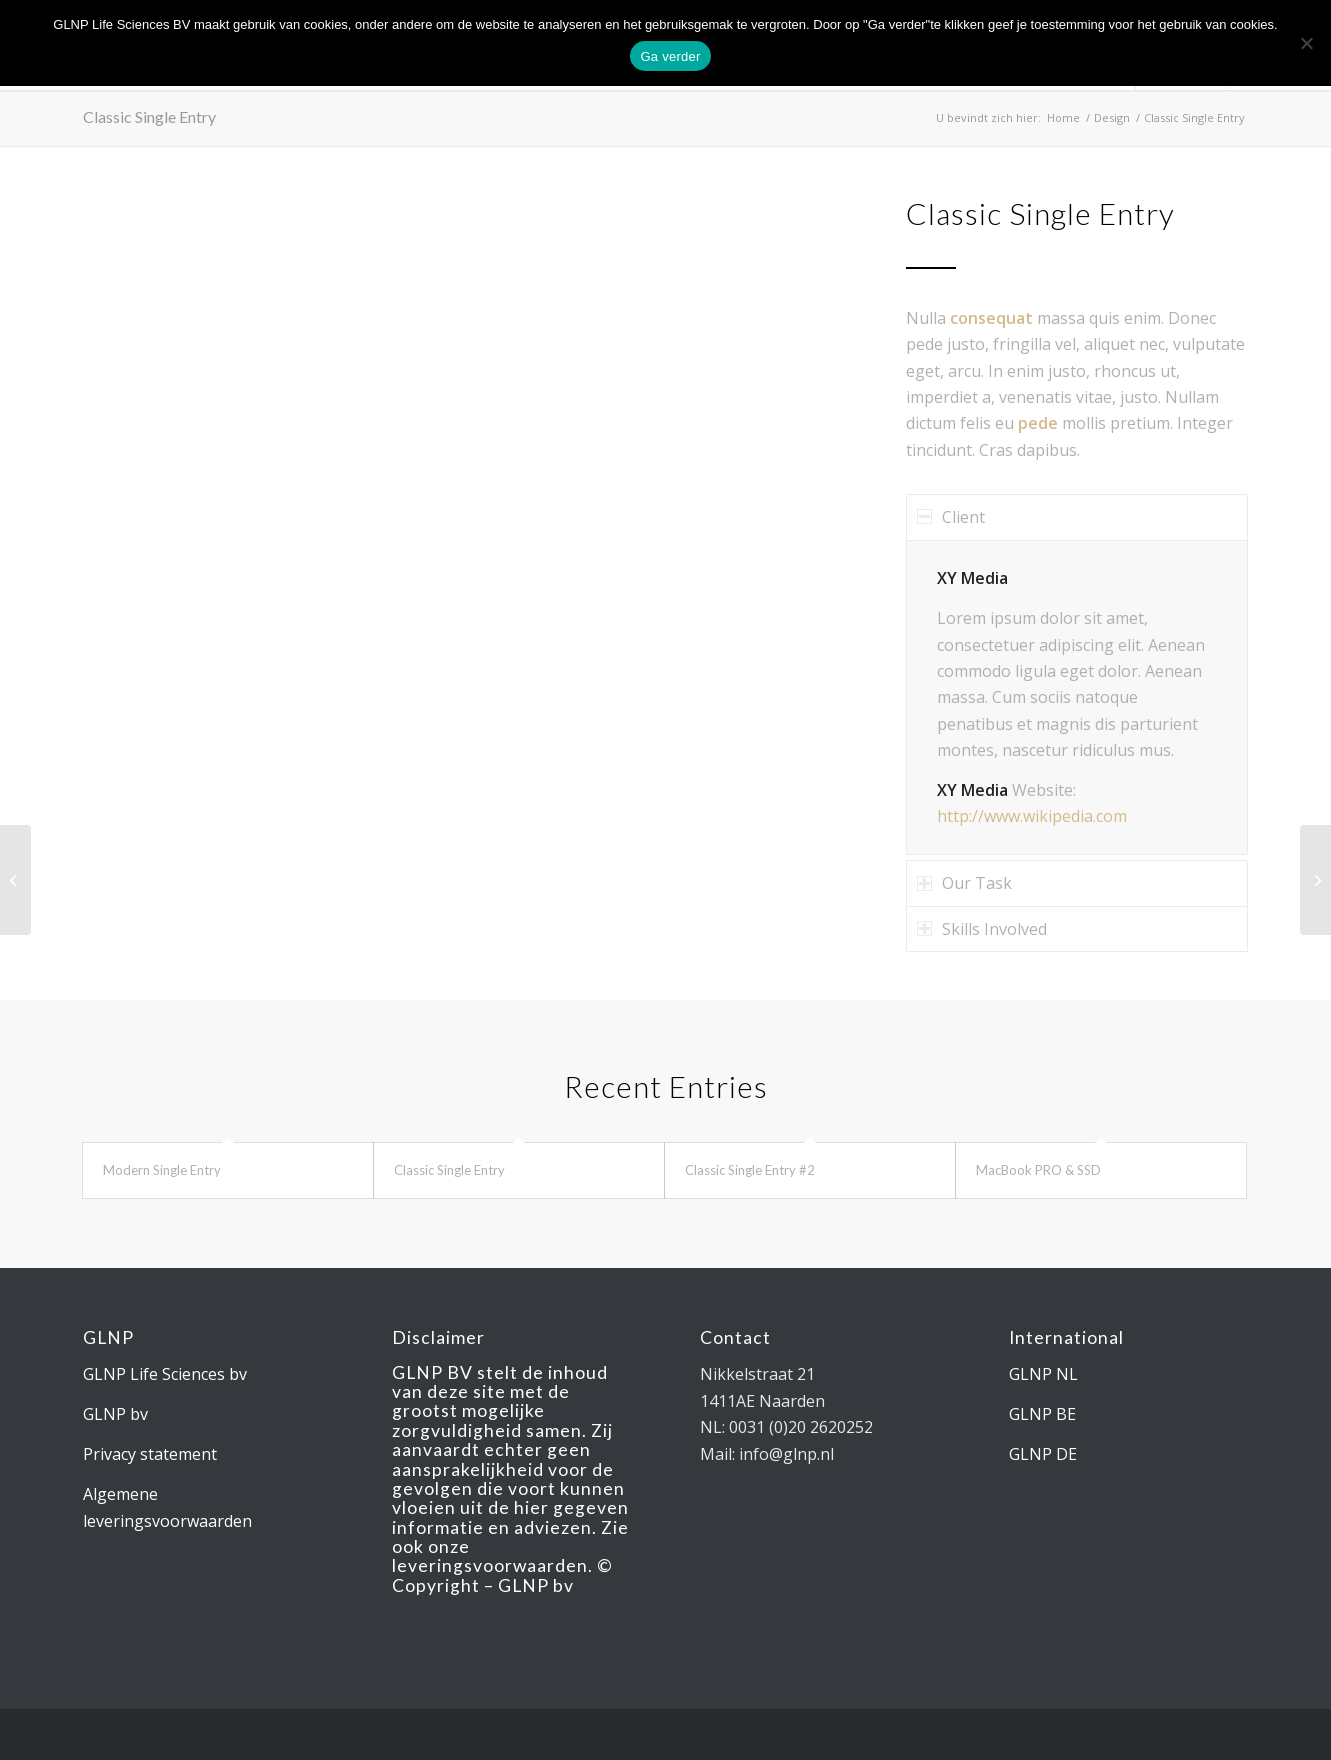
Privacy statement (150, 1454)
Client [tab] (951, 517)
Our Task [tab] (964, 883)
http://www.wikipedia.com (1032, 816)
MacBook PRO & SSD (1038, 1170)
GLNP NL (1043, 1374)
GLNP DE (1043, 1454)
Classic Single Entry (149, 116)
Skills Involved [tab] (982, 929)
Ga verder (670, 56)
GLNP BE (1042, 1414)
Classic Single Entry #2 (750, 1170)
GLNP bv (115, 1414)
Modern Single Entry (162, 1170)
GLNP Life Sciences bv (165, 1374)
